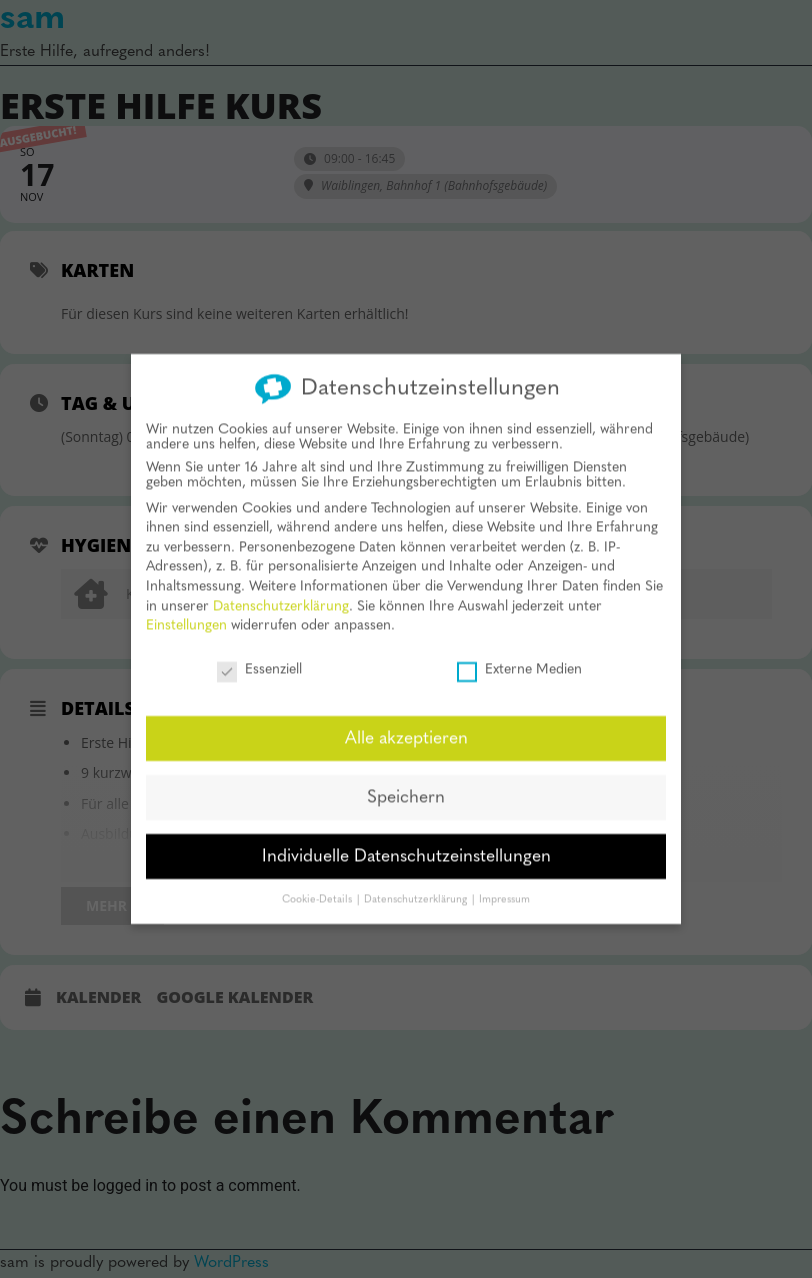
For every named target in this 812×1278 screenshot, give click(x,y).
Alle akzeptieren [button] (406, 724)
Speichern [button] (406, 783)
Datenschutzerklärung (281, 592)
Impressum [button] (504, 885)
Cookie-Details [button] (318, 885)
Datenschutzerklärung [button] (417, 885)
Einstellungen (186, 611)
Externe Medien (519, 655)
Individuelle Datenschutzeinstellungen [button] (406, 842)
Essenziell (259, 655)
